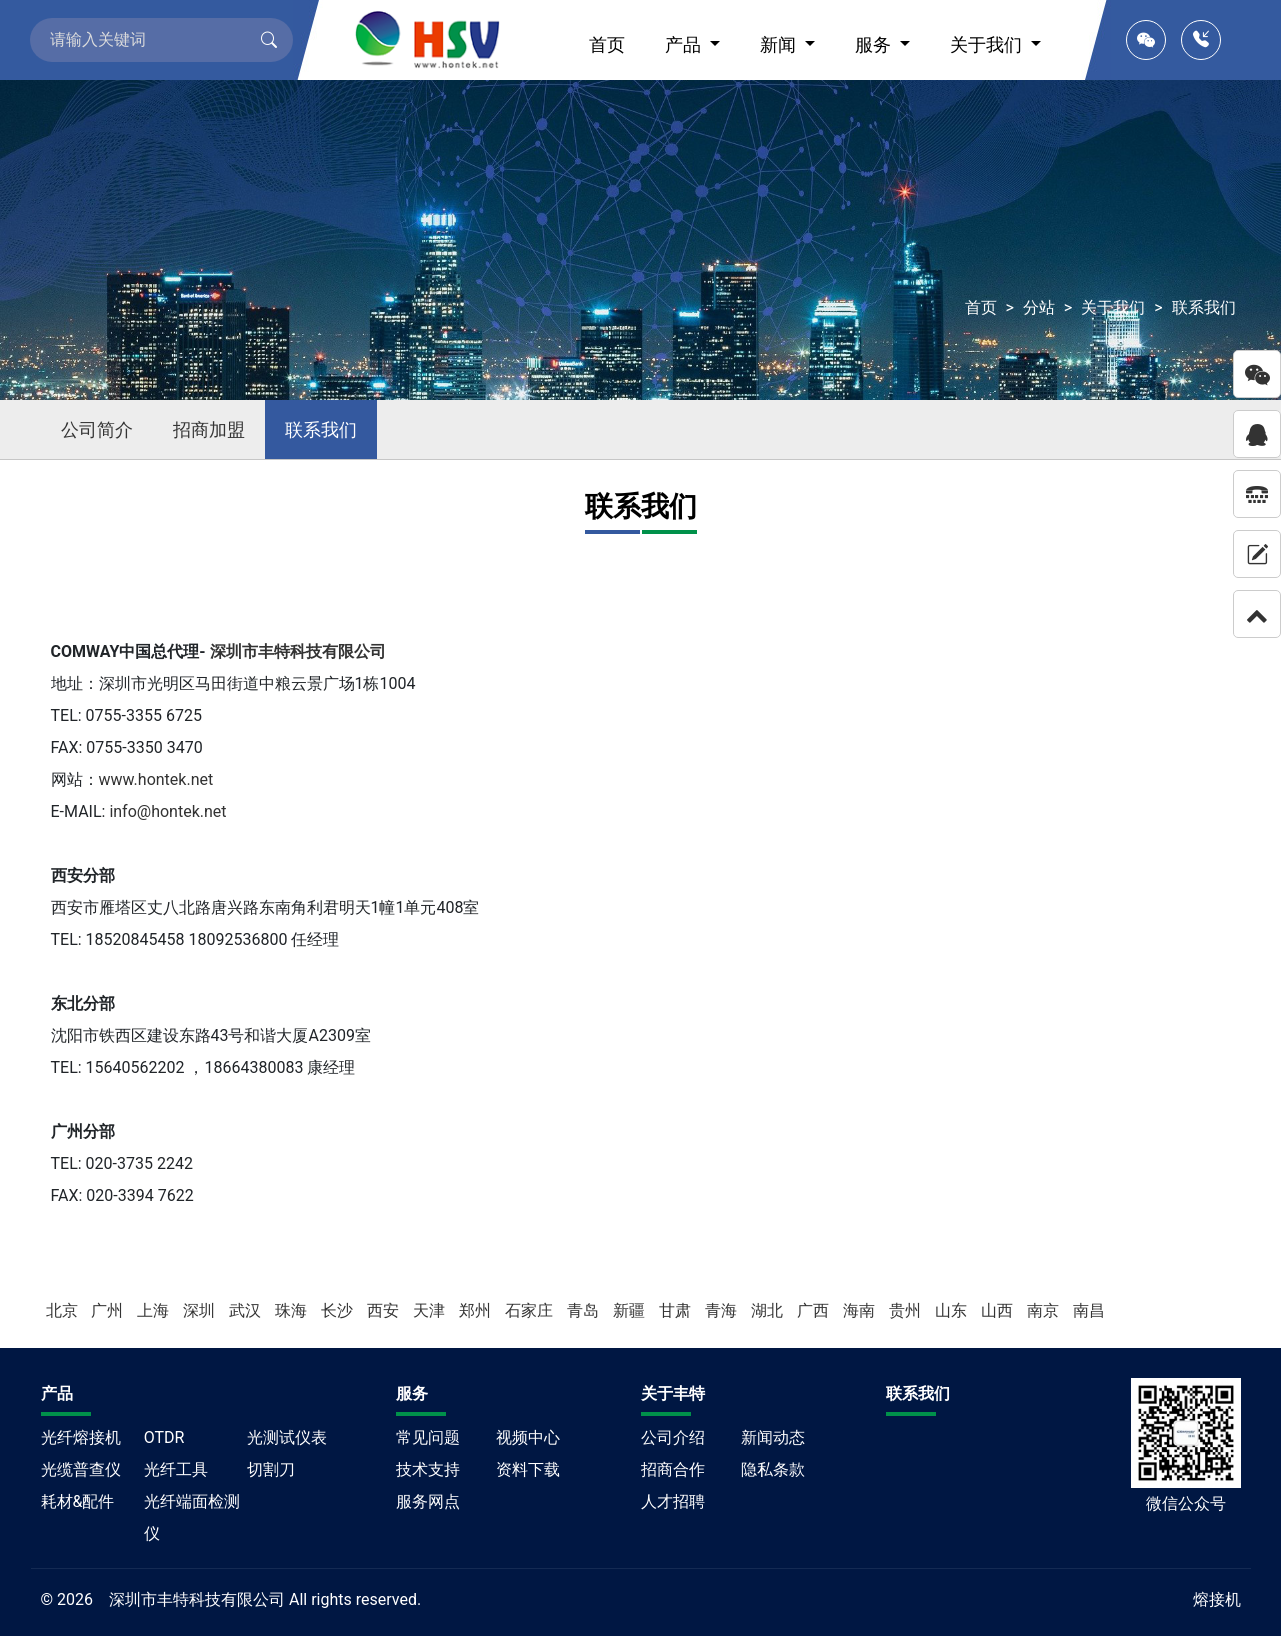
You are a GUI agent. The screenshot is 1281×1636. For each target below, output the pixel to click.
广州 (109, 1310)
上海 (155, 1310)
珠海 (293, 1310)
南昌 (1089, 1310)
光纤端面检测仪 (192, 1517)
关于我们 (988, 44)
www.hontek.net (156, 779)
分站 (1039, 307)
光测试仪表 (287, 1437)
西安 (385, 1310)
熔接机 (1217, 1599)
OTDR (164, 1437)
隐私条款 (773, 1469)
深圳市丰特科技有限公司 (298, 651)
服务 (875, 44)
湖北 (769, 1310)
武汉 (247, 1310)
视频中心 (528, 1437)
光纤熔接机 (81, 1437)
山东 (953, 1310)
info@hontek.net (167, 811)
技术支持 (428, 1469)
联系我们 (1204, 307)
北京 (64, 1310)
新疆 (631, 1310)
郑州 (477, 1310)
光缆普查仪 (81, 1469)
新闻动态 (773, 1437)
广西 (815, 1310)
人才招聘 (673, 1501)
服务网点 (428, 1501)
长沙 (339, 1310)
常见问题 (428, 1437)
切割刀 (271, 1469)
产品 (685, 44)
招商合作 (673, 1469)
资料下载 (528, 1469)
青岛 (585, 1310)
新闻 (780, 44)
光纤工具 (176, 1469)
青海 (723, 1310)
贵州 (907, 1310)
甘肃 (677, 1310)
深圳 (201, 1310)
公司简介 (97, 429)
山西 (999, 1310)
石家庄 (531, 1310)
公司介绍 (673, 1437)
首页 (607, 44)
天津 (431, 1310)
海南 (861, 1310)
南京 (1045, 1310)
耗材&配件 (78, 1501)
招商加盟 (209, 429)
